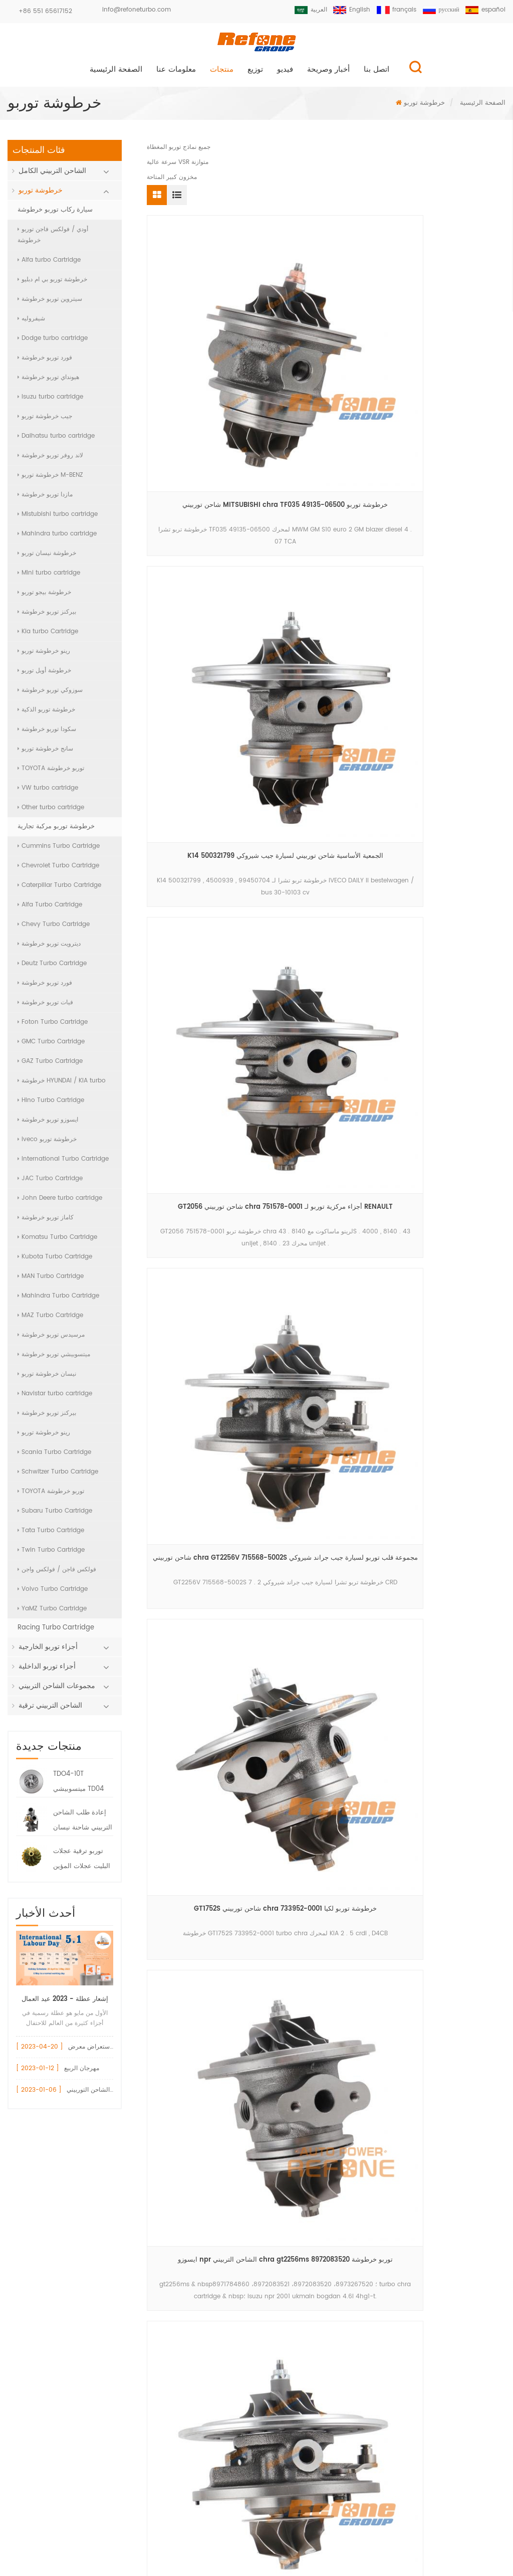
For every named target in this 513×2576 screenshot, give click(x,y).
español (484, 10)
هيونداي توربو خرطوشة (48, 382)
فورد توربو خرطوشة (45, 362)
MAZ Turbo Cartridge (50, 1320)
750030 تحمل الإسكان (194, 2299)
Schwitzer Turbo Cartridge (58, 1476)
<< (204, 994)
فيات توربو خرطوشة (45, 1007)
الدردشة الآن (460, 2568)
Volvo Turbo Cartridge (53, 1593)
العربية (303, 10)
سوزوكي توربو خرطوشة (50, 694)
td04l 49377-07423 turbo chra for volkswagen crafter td (203, 912)
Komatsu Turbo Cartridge (57, 1241)
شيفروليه (31, 323)
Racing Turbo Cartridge (56, 1632)
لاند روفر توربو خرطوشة (50, 460)
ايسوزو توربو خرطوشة (48, 1124)
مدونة (387, 2527)
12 (251, 994)
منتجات (221, 74)
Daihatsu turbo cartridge (56, 440)
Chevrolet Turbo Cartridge (58, 870)
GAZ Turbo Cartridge (50, 1065)
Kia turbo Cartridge (48, 636)
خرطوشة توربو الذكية (46, 714)
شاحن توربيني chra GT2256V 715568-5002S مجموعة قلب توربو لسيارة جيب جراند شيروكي (203, 538)
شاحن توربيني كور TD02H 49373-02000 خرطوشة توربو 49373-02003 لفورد (449, 912)
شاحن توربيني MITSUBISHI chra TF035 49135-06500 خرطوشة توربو (203, 350)
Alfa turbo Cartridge (49, 264)
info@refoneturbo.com (136, 10)
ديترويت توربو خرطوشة (49, 948)
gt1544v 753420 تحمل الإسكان (207, 2282)
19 (428, 994)
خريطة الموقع (456, 2527)
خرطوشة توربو (424, 107)
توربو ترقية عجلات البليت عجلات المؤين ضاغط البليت (81, 1865)
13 (276, 994)
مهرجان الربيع (81, 2073)
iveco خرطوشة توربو (47, 1144)
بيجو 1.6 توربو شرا (187, 2367)
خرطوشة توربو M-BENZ (50, 479)
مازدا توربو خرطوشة (45, 499)
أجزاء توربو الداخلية (47, 1671)
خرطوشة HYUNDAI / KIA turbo (62, 1085)
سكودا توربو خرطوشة (47, 734)
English (346, 10)
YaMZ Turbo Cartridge (52, 1613)
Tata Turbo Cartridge (51, 1535)
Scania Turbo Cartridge (54, 1456)
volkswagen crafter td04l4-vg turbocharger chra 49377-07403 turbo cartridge (326, 725)
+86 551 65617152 (45, 11)
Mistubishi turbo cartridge (58, 518)
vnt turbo (176, 2384)
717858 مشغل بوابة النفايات (201, 2265)
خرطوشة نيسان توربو (47, 558)
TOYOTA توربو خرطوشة (51, 773)
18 (404, 994)
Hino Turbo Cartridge (51, 1105)
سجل (255, 2487)
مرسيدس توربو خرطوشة (51, 1339)
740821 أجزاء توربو (189, 2316)
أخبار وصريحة (328, 74)
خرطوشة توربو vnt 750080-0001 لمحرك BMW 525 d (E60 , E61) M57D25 (203, 725)
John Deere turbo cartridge (60, 1202)
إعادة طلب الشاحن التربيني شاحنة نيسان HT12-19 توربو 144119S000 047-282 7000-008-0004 (82, 1826)
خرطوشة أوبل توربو (44, 675)
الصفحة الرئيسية (116, 74)
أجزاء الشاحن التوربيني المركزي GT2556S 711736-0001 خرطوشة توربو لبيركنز (326, 912)
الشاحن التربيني (184, 2350)
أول (176, 994)
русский (438, 10)
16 (355, 994)
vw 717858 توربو (186, 2248)
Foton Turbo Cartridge (53, 1026)
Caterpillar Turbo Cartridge (59, 889)
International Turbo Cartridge (63, 1163)
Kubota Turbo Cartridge (55, 1261)
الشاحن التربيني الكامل (52, 175)
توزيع (255, 74)
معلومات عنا (176, 74)
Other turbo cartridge (51, 812)
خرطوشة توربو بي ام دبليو (52, 284)
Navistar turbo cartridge (55, 1398)
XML (256, 2548)
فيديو (285, 74)
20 (453, 994)
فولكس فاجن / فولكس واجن (57, 1574)
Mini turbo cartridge (49, 577)
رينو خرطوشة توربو (44, 655)
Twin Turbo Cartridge (51, 1554)
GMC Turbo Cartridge (51, 1046)
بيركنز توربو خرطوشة (47, 616)
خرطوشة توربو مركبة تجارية (56, 831)
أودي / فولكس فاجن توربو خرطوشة (53, 239)
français (392, 10)
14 (300, 994)
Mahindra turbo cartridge (57, 538)
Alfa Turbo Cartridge (50, 909)
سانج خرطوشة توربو (45, 753)
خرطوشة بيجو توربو (44, 597)
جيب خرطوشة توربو (45, 421)
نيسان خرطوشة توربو (47, 1378)
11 (228, 994)
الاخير (328, 1013)
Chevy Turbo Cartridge (54, 929)
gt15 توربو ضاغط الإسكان (197, 2333)
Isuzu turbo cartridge (50, 401)
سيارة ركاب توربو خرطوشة (55, 214)
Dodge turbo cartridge (53, 342)
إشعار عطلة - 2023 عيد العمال (65, 2003)
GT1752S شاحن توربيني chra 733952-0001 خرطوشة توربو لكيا (326, 537)
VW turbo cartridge (48, 792)
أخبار (334, 2527)
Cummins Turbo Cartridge (59, 850)
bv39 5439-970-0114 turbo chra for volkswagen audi (449, 725)
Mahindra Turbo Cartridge (58, 1300)
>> (479, 994)
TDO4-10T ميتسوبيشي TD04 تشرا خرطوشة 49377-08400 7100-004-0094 (78, 1787)
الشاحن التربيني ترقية (50, 1710)
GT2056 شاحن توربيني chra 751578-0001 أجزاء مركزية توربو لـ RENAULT (449, 350)
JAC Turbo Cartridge (50, 1183)
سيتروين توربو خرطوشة (50, 303)
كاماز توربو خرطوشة (46, 1222)
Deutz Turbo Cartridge (52, 968)
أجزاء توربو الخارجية (48, 1651)
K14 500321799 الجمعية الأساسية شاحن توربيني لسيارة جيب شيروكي (326, 350)
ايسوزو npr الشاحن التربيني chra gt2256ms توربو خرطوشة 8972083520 (449, 538)
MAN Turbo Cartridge (51, 1280)
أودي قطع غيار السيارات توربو (203, 2231)
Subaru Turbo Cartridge (55, 1515)
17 (379, 994)
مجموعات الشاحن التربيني (57, 1690)
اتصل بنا (376, 74)
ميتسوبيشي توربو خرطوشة (54, 1359)
